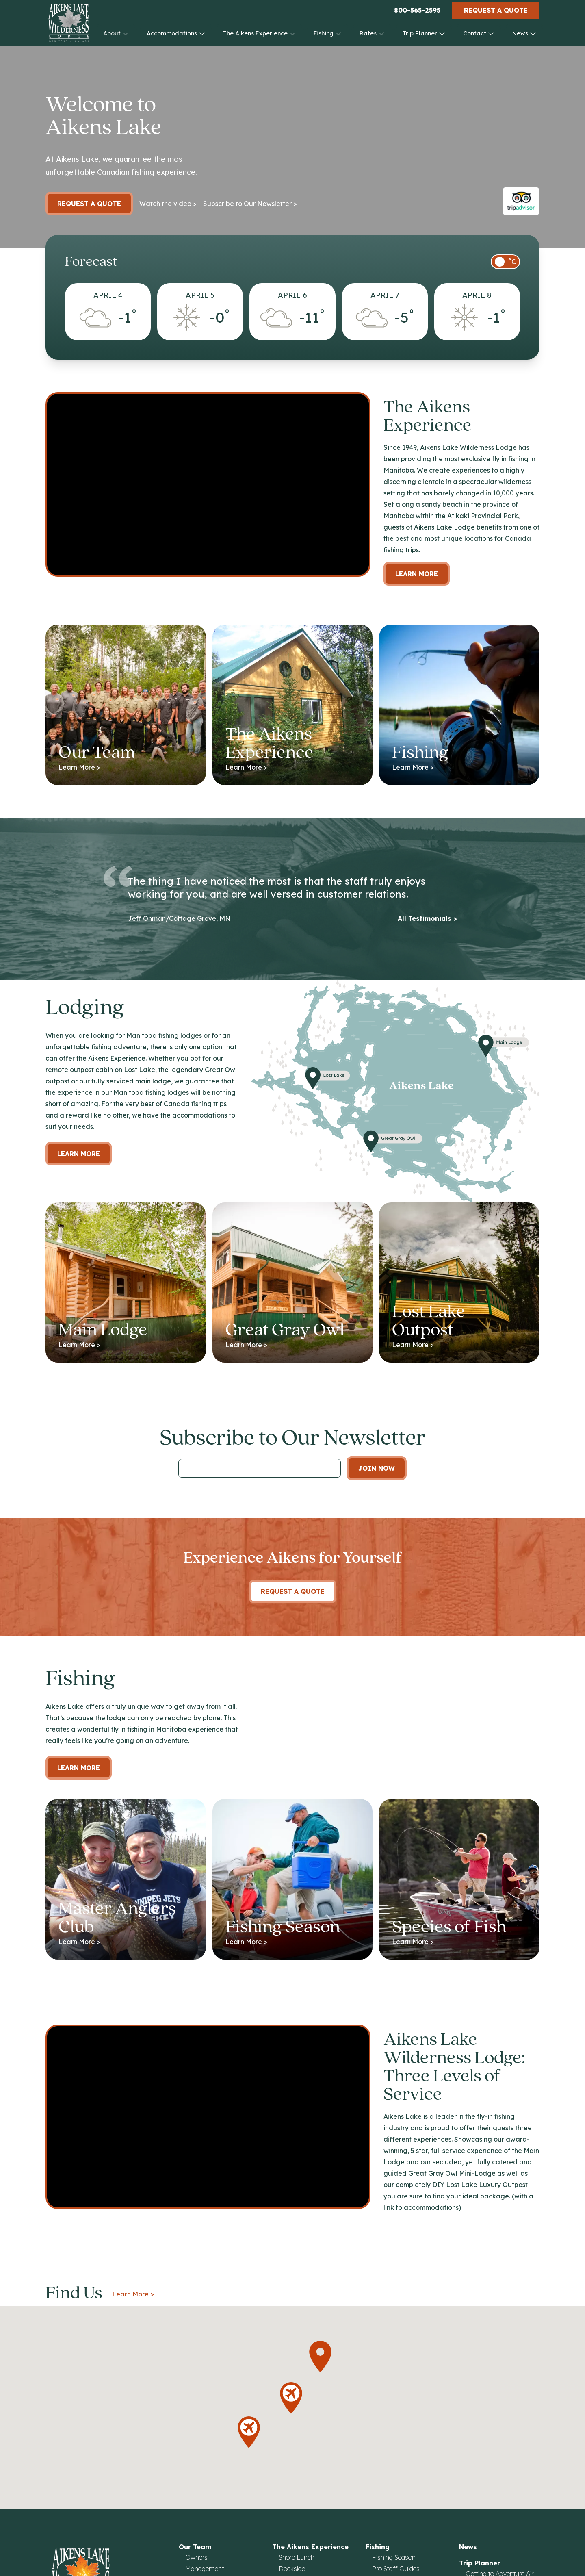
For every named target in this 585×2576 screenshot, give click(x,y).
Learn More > (133, 2294)
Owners (196, 2557)
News (524, 33)
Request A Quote (293, 1591)
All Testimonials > (427, 918)
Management (204, 2569)
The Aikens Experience (259, 33)
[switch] (505, 261)
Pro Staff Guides (396, 2569)
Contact (478, 33)
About (116, 33)
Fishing (328, 33)
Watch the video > (168, 204)
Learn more (78, 1154)
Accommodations (176, 33)
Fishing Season (394, 2557)
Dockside (292, 2569)
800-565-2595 (417, 10)
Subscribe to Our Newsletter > (250, 204)
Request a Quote (496, 10)
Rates (372, 33)
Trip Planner (424, 33)
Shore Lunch (296, 2557)
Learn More (416, 574)
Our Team (195, 2547)
